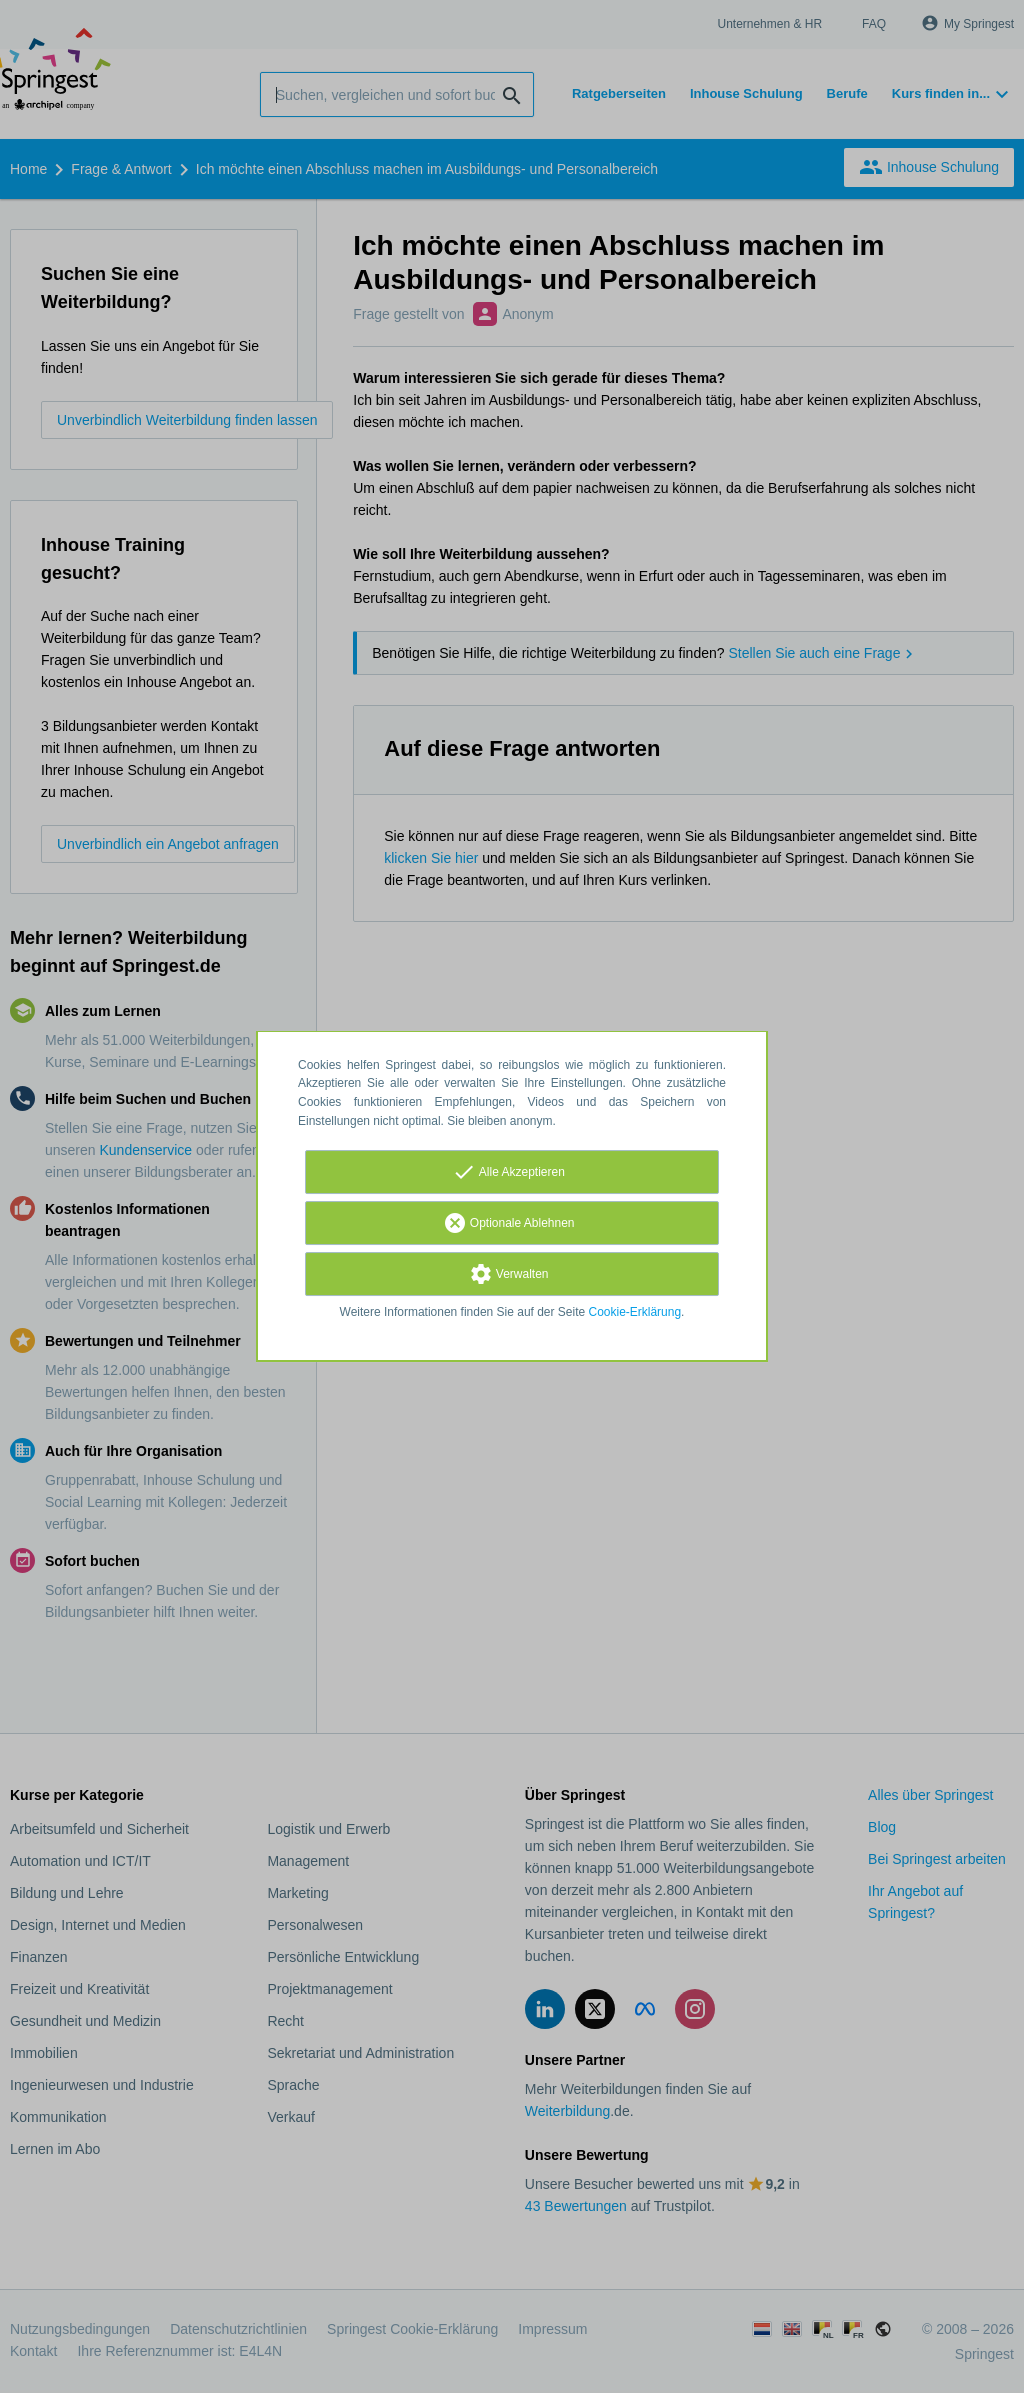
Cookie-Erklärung (635, 1312)
